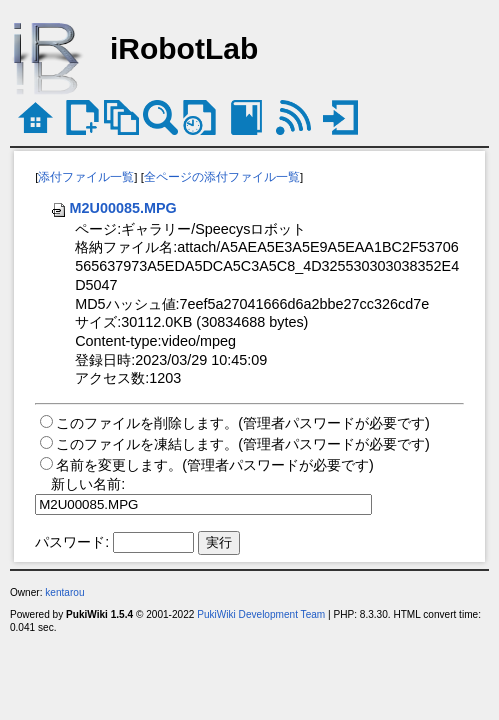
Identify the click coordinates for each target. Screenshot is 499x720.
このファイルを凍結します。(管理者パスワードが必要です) (243, 444)
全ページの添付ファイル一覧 (222, 177)
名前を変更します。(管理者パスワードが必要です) (215, 465)
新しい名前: (88, 484)
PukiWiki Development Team (261, 614)
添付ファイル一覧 (86, 177)
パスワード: (72, 542)
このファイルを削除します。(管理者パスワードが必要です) (243, 423)
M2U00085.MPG (113, 208)
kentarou (64, 592)
